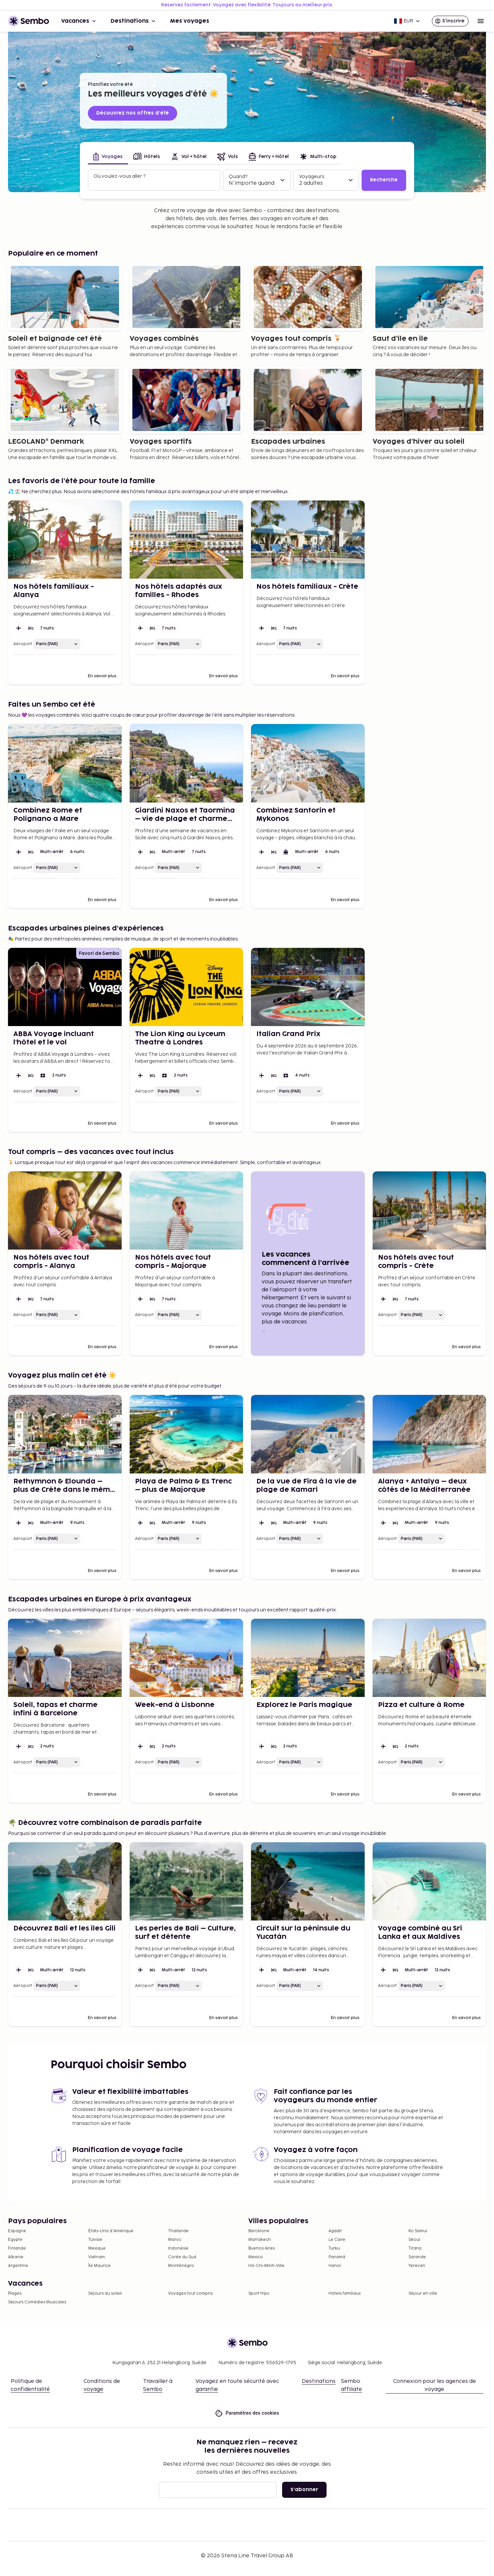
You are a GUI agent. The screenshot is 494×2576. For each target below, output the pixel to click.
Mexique (97, 2248)
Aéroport (22, 644)
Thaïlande (178, 2231)
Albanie (15, 2257)
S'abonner (304, 2489)
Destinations (134, 21)
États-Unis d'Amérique (110, 2231)
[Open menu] (480, 21)
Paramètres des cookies (247, 2413)
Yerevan (416, 2265)
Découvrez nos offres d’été (132, 113)
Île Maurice (99, 2265)
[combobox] (155, 183)
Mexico (255, 2257)
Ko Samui (417, 2231)
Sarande (417, 2257)
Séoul (414, 2239)
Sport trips (258, 2293)
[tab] (108, 157)
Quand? (238, 176)
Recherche (384, 180)
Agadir (335, 2231)
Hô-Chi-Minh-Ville (266, 2265)
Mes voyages (189, 21)
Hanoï (335, 2265)
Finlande (17, 2248)
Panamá (337, 2257)
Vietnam (96, 2257)
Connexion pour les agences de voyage (434, 2385)
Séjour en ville (422, 2293)
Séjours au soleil (105, 2293)
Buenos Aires (261, 2248)
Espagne (17, 2231)
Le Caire (337, 2239)
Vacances (79, 21)
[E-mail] (218, 2490)
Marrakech (259, 2239)
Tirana (414, 2248)
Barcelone (258, 2231)
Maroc (174, 2239)
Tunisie (95, 2239)
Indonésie (178, 2248)
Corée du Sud (182, 2257)
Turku (334, 2248)
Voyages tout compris (190, 2293)
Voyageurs (311, 176)
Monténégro (181, 2265)
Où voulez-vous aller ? (119, 176)
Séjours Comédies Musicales (37, 2302)
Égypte (15, 2239)
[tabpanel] (247, 180)
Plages (14, 2293)
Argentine (18, 2265)
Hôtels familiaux (345, 2293)
